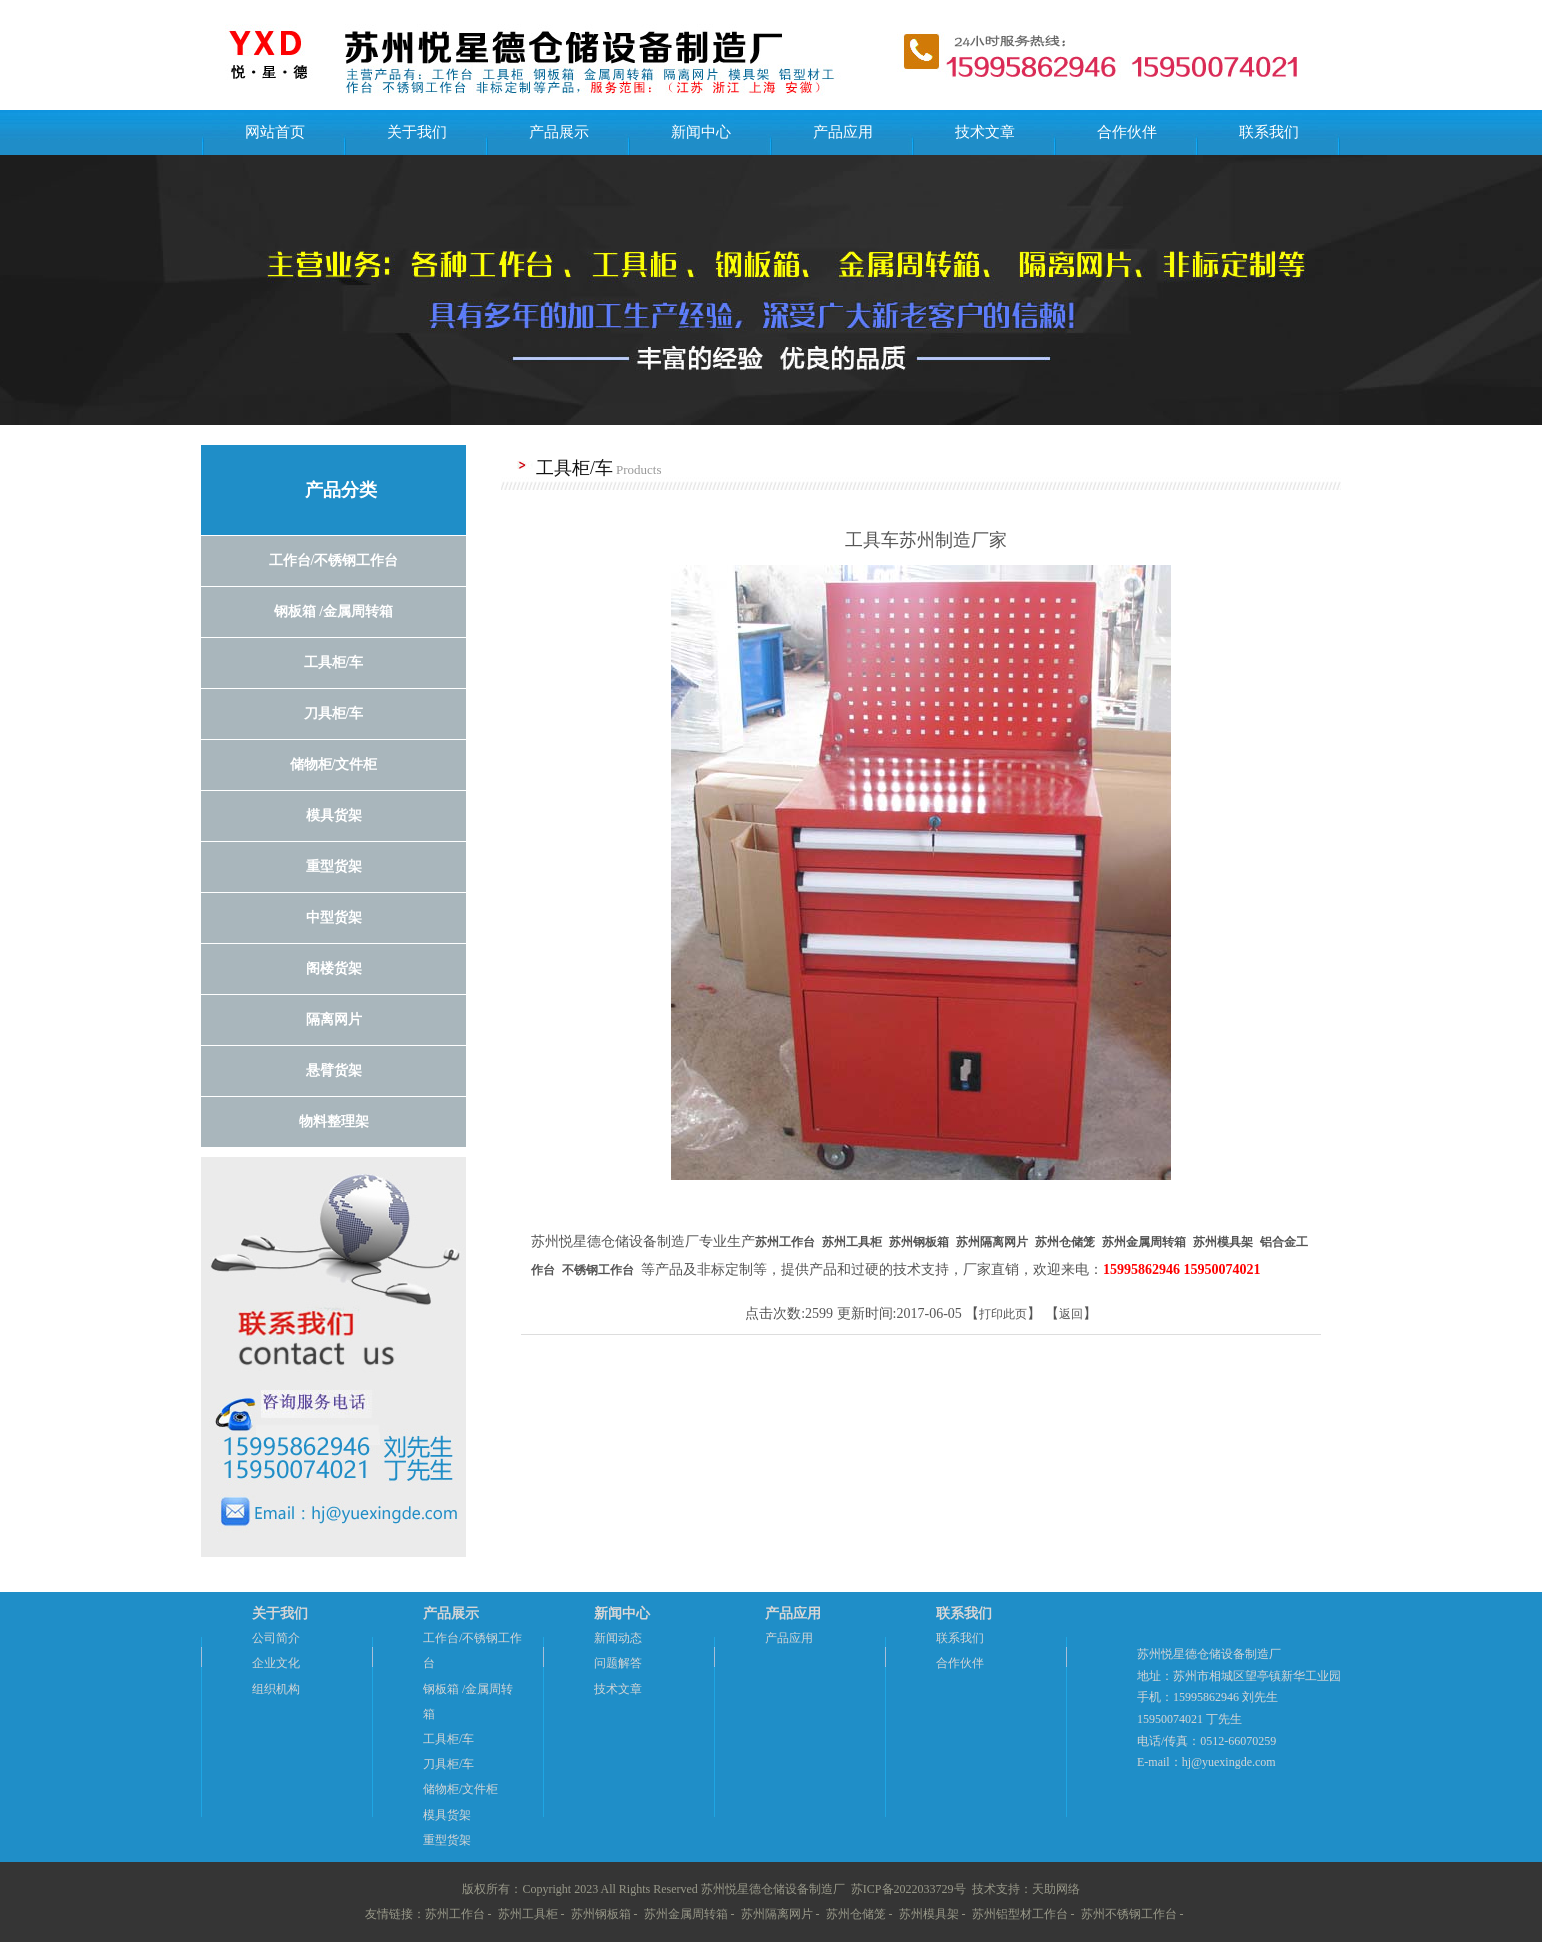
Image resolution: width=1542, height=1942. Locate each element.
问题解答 (618, 1663)
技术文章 (985, 132)
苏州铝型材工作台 (1020, 1914)
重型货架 (447, 1840)
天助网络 (1056, 1889)
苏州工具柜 (528, 1914)
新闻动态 (618, 1638)
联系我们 (1269, 132)
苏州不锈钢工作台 (1129, 1914)
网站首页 (275, 132)
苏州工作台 (455, 1914)
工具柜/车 (448, 1739)
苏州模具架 (929, 1914)
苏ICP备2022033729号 (908, 1889)
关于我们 (417, 132)
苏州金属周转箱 (686, 1914)
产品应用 (843, 132)
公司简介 (276, 1638)
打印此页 (1003, 1314)
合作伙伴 (1127, 132)
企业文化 (276, 1663)
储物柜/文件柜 (460, 1789)
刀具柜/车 (448, 1764)
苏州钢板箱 (601, 1914)
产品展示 (559, 132)
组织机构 (276, 1689)
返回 (1071, 1314)
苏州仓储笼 (856, 1914)
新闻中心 (701, 132)
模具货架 (447, 1815)
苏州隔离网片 (777, 1914)
